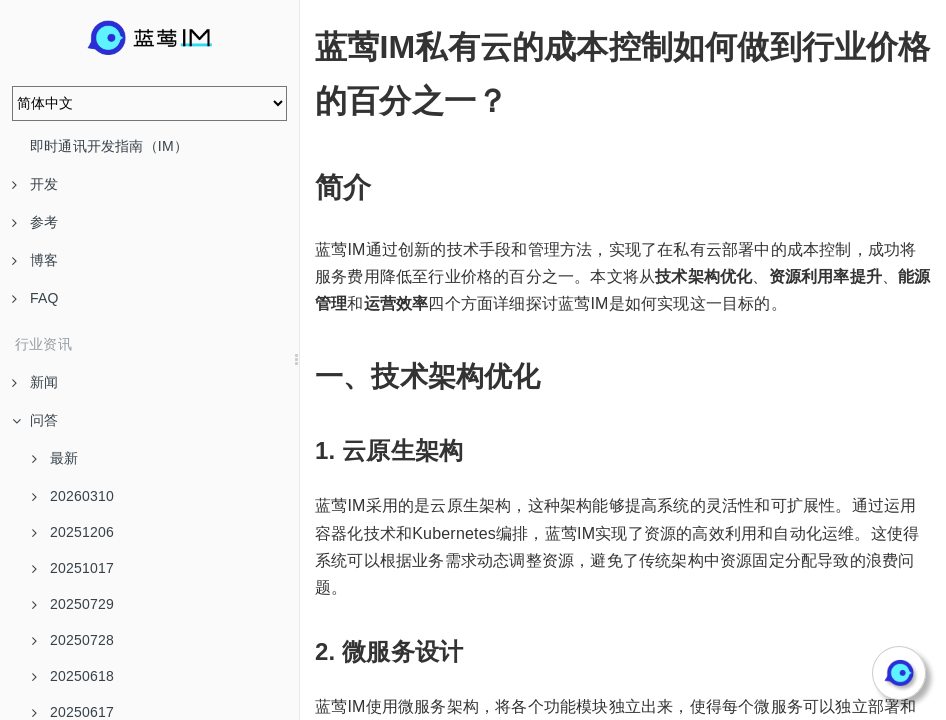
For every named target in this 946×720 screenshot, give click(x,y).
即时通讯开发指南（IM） (109, 146)
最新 (55, 458)
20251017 (73, 568)
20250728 (73, 640)
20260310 (73, 496)
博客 (35, 260)
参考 (35, 222)
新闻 (35, 382)
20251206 (73, 532)
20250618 (73, 676)
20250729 (73, 604)
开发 (35, 184)
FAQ (35, 298)
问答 (35, 420)
